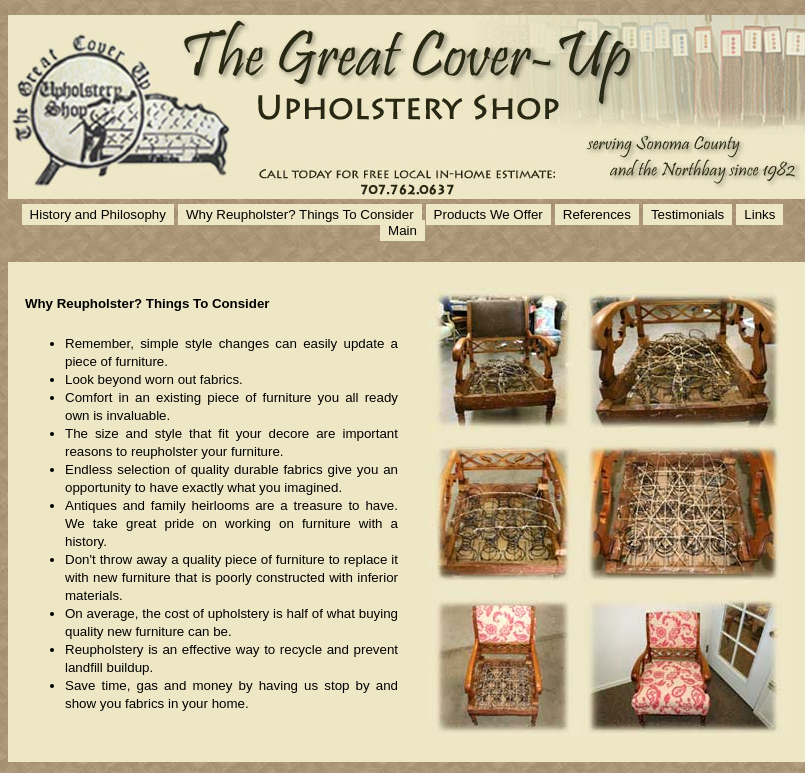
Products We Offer (488, 214)
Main (402, 230)
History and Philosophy (98, 214)
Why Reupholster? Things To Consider (300, 214)
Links (759, 214)
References (597, 214)
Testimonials (687, 214)
